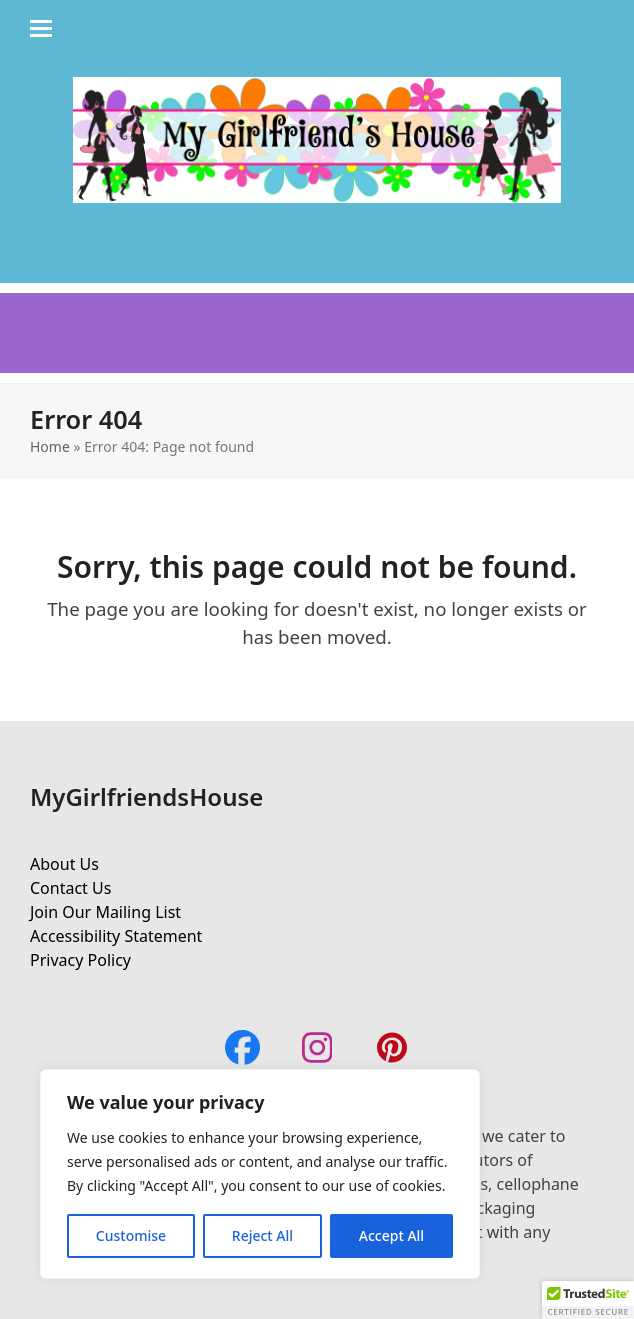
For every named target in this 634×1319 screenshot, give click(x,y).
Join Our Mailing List (105, 912)
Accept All (391, 1235)
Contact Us (70, 888)
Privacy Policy (80, 960)
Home (50, 446)
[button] (588, 1300)
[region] (260, 1174)
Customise (131, 1235)
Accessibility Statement (116, 936)
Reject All (262, 1235)
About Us (64, 864)
